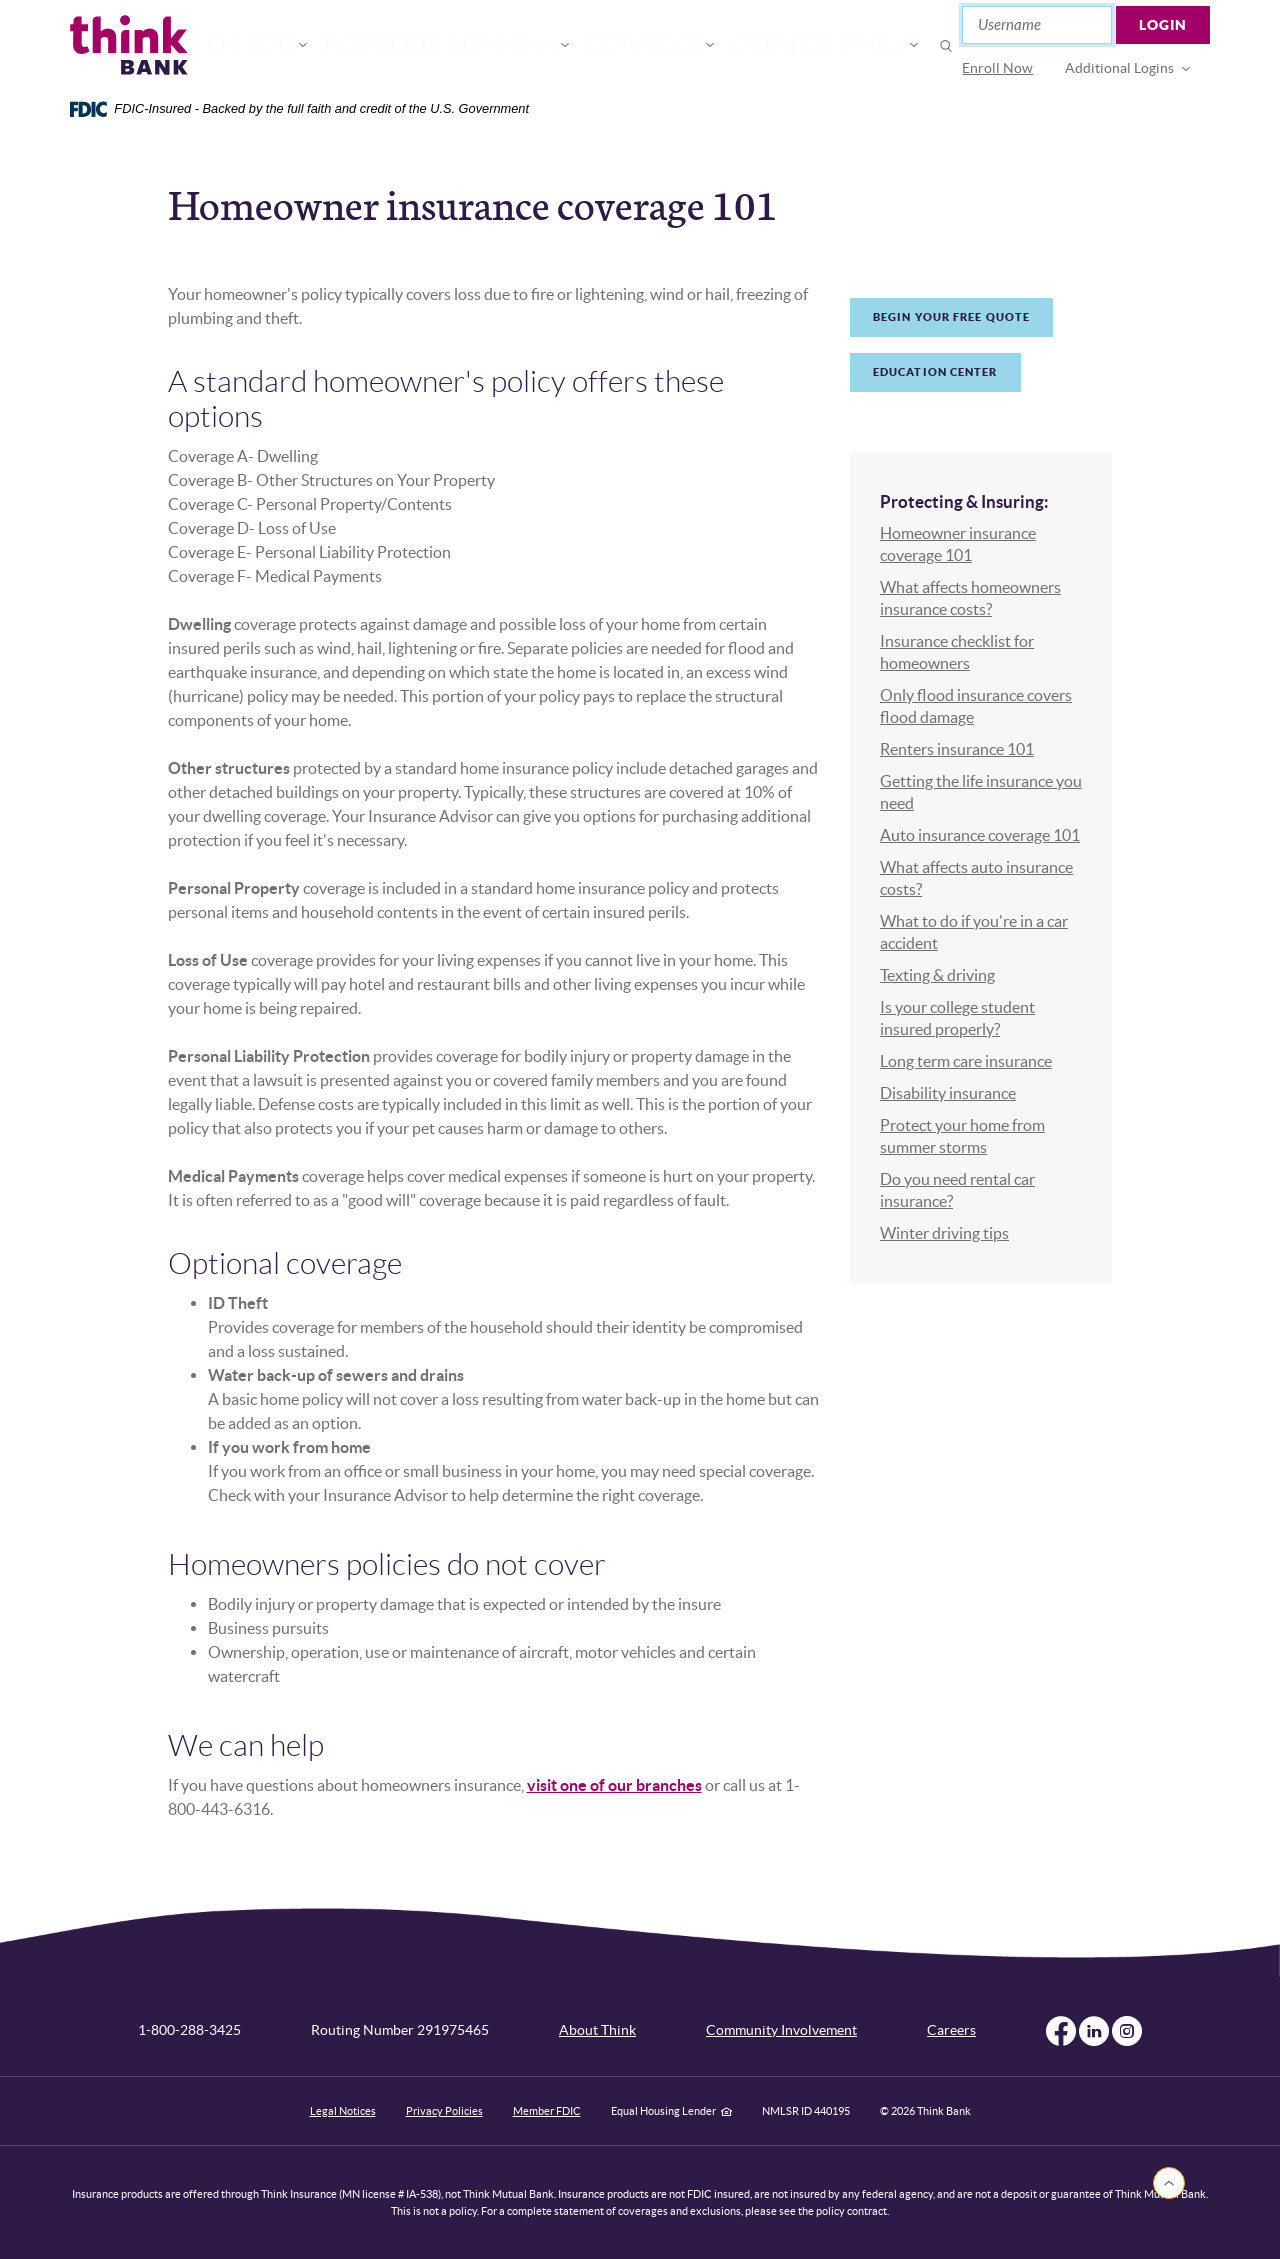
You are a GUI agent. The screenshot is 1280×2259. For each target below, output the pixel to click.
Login (1164, 25)
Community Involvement (781, 2030)
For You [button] (321, 45)
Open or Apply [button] (767, 45)
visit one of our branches (614, 1785)
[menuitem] (998, 68)
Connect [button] (629, 45)
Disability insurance (948, 1093)
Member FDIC (547, 2111)
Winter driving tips (944, 1233)
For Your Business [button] (473, 45)
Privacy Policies (444, 2111)
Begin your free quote (951, 317)
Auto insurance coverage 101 (980, 835)
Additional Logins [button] (1120, 68)
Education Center (935, 372)
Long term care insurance (966, 1061)
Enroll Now (998, 68)
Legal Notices (343, 2111)
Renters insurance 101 (957, 749)
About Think (597, 2030)
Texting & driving (937, 975)
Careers (951, 2030)
